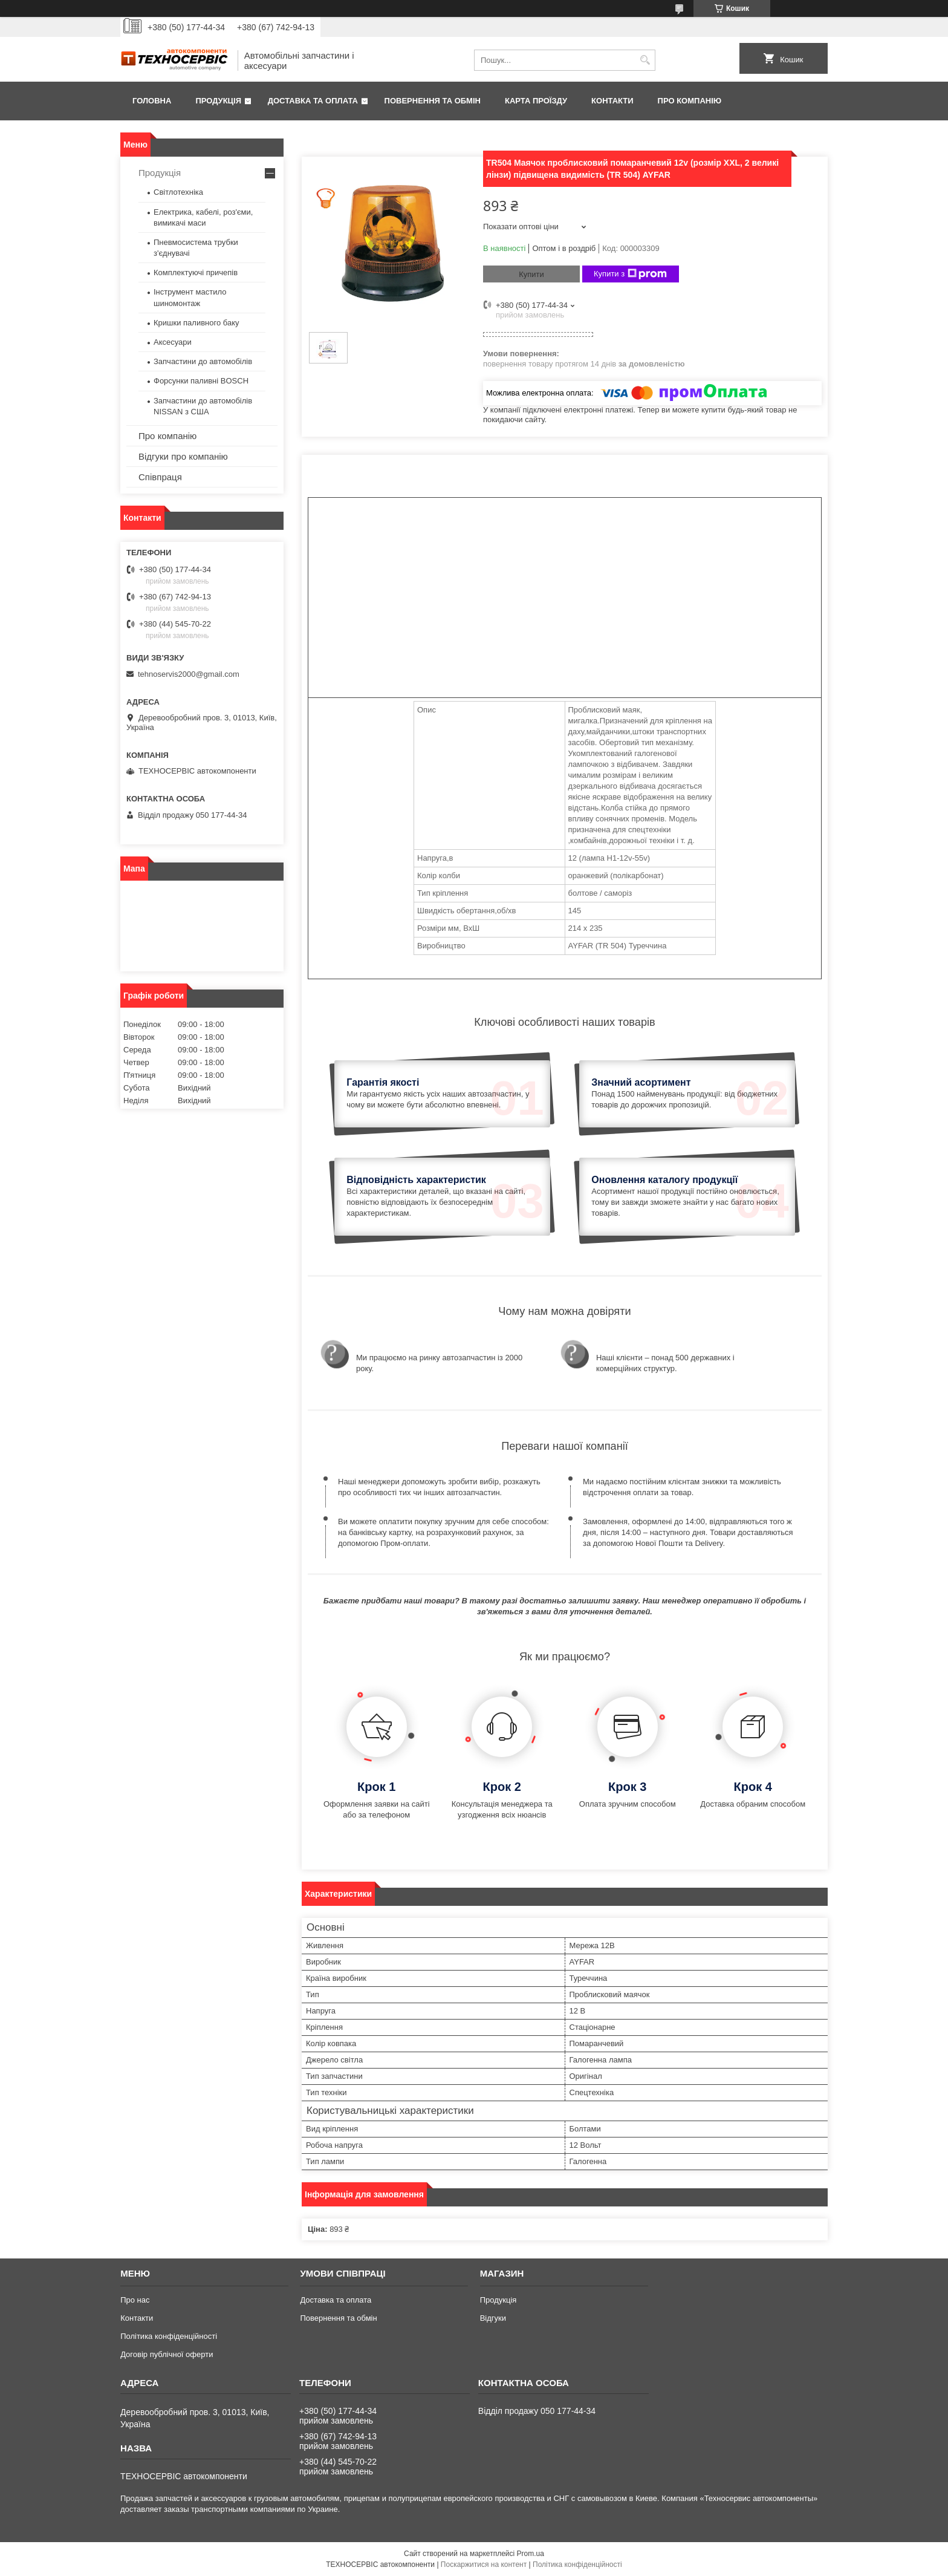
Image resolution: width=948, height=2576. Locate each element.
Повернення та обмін (433, 100)
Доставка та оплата (313, 100)
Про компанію (690, 100)
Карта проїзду (536, 100)
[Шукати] (644, 60)
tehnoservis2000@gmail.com (188, 674)
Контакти (612, 100)
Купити (531, 274)
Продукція (218, 100)
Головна (151, 100)
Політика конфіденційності (168, 2336)
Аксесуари (173, 342)
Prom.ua (530, 2553)
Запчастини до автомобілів (203, 361)
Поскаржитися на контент (484, 2564)
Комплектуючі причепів (196, 272)
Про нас (134, 2299)
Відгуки (493, 2318)
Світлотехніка (178, 192)
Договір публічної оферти (166, 2354)
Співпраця (160, 477)
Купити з (630, 274)
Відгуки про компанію (183, 456)
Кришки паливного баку (196, 322)
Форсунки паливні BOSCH (201, 380)
